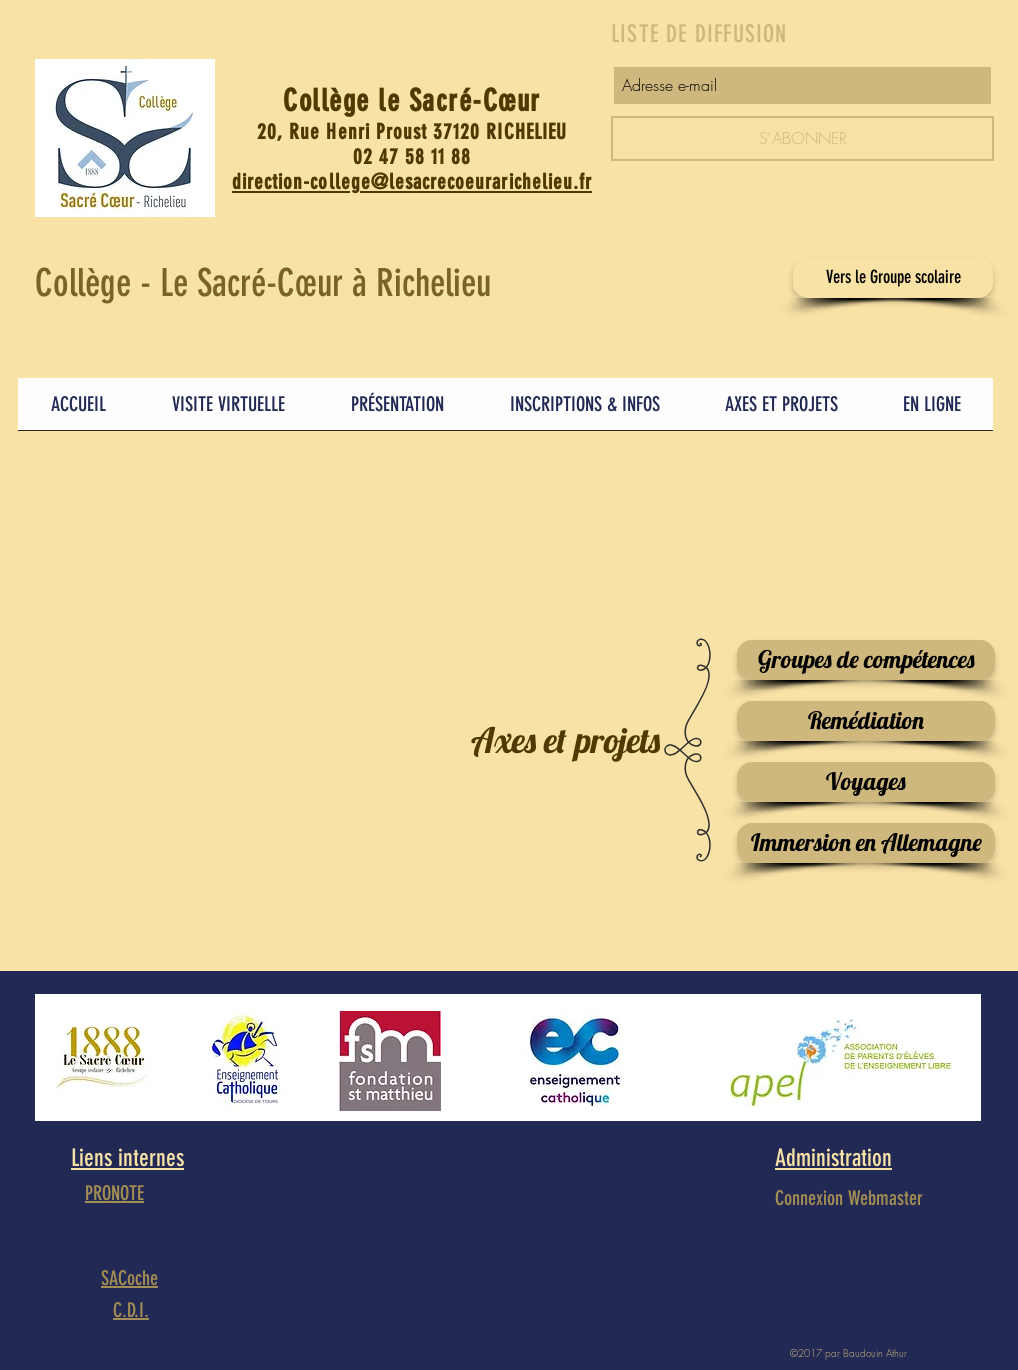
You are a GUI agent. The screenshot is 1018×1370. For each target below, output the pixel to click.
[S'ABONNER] (802, 138)
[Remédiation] (866, 721)
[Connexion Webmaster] (849, 1198)
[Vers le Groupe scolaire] (893, 278)
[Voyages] (866, 782)
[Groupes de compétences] (866, 660)
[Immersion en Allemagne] (866, 843)
